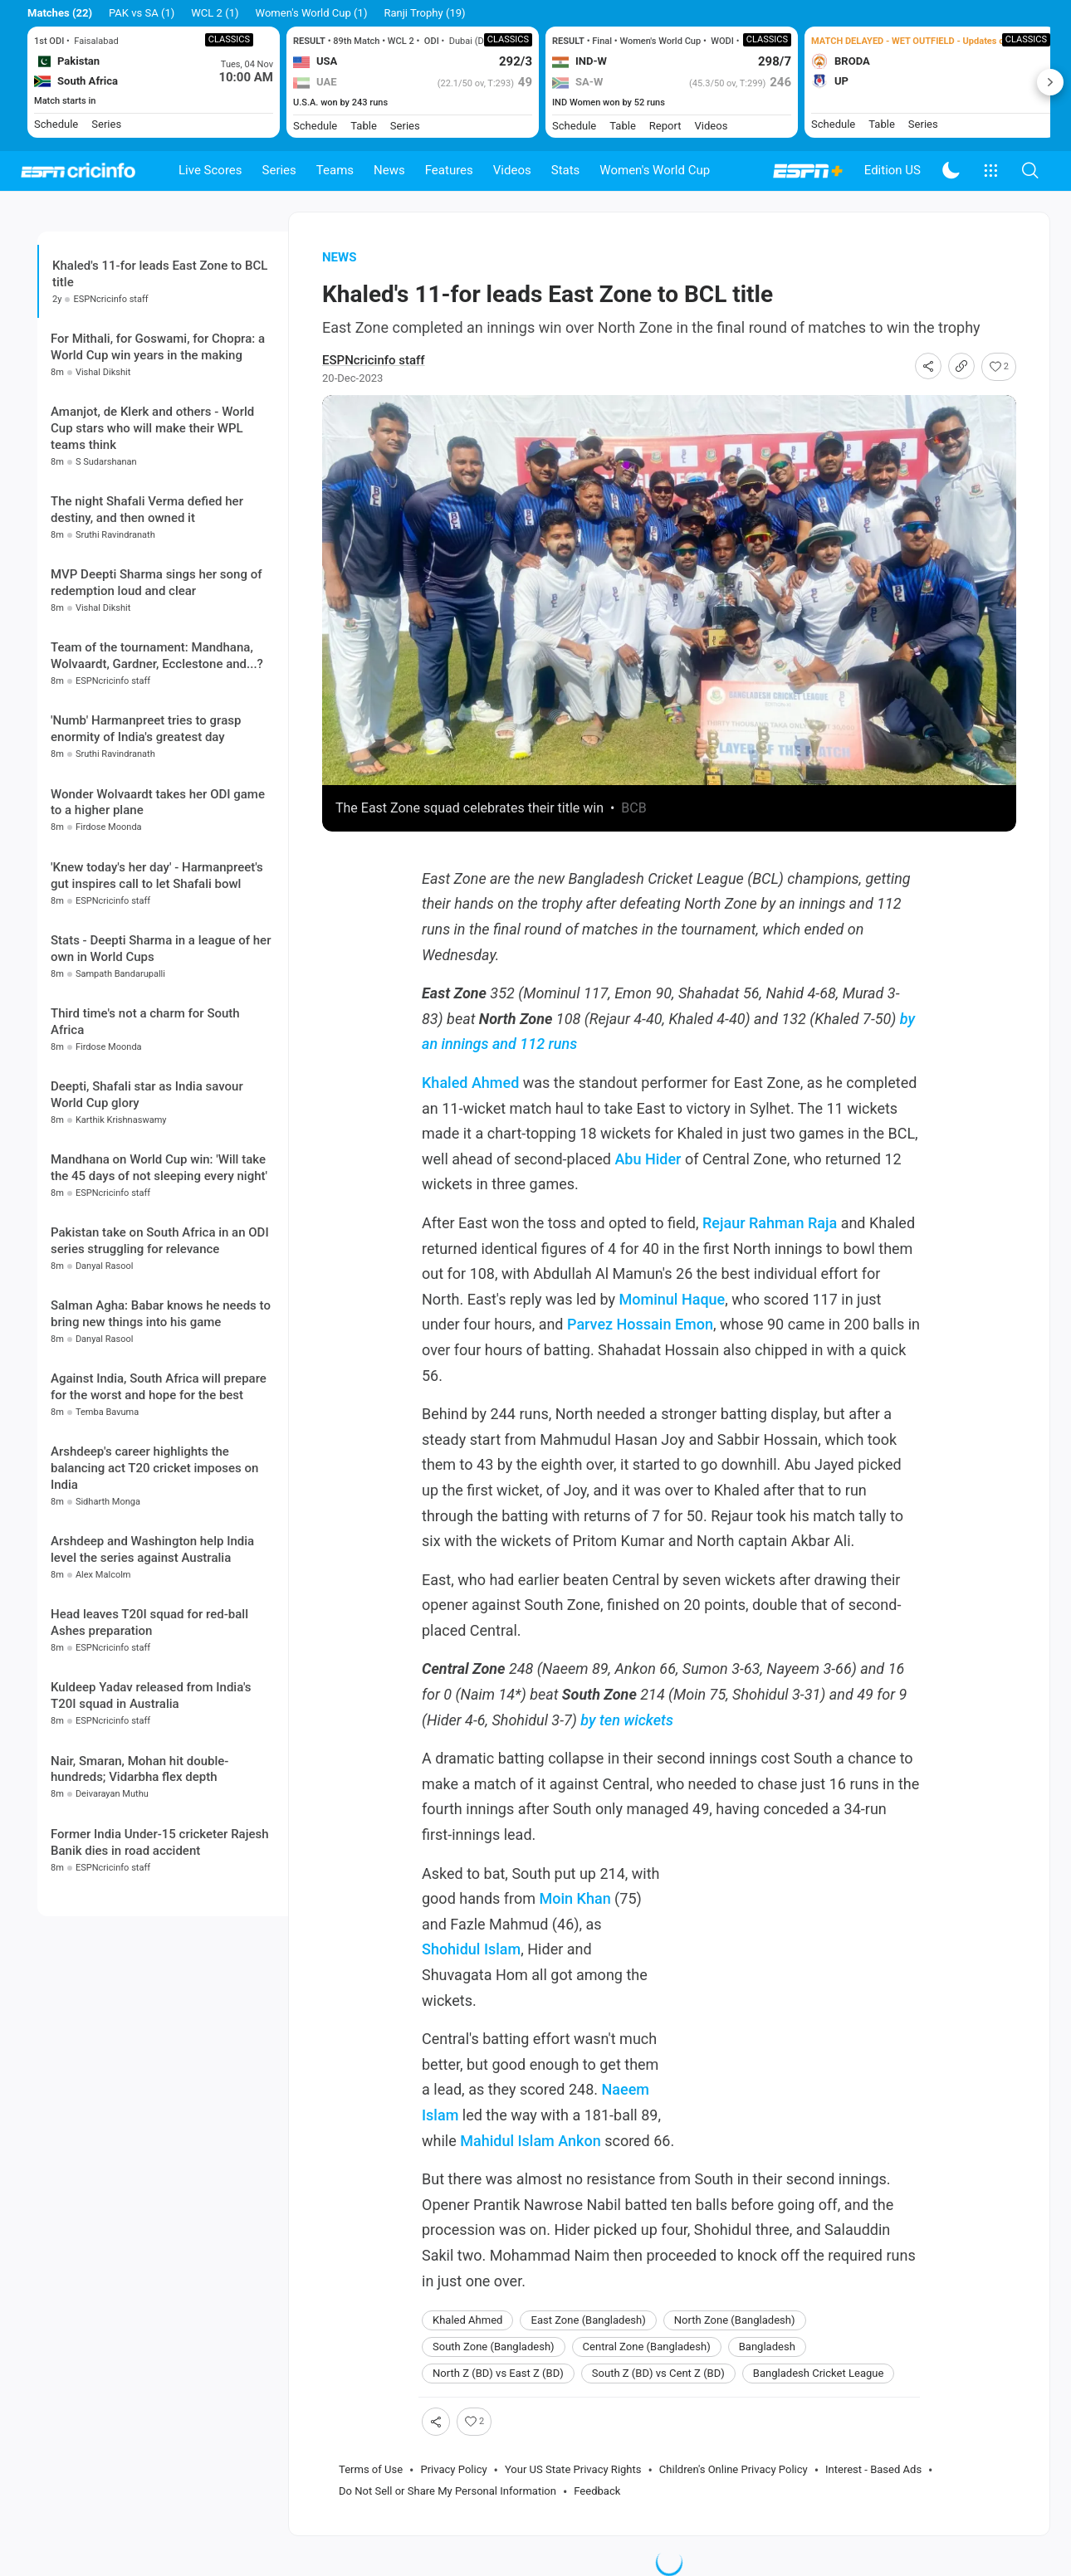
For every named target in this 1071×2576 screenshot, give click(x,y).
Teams (335, 170)
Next (1050, 82)
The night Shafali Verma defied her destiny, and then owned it (147, 509)
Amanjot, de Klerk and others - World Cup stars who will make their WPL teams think (152, 428)
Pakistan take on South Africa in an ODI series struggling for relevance (160, 1240)
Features (449, 170)
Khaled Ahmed (470, 1082)
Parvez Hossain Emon (640, 1324)
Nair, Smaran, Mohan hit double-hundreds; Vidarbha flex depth (139, 1769)
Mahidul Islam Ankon (530, 2140)
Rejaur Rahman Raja (769, 1223)
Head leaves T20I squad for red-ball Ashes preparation (149, 1622)
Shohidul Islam (471, 1949)
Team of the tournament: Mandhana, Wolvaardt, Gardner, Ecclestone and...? (157, 655)
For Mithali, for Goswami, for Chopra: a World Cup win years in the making (158, 347)
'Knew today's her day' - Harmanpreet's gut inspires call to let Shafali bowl (157, 875)
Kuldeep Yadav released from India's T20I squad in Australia (151, 1695)
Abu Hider (647, 1159)
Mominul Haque (672, 1299)
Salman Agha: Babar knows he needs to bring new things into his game (161, 1313)
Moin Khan (575, 1898)
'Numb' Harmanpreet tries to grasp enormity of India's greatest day (146, 728)
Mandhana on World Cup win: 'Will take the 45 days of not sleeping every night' (159, 1167)
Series (279, 170)
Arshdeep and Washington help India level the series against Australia (152, 1549)
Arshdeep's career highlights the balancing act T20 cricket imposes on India (154, 1468)
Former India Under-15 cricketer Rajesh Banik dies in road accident (160, 1842)
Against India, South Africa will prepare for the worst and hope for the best (159, 1387)
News (389, 170)
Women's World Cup (654, 170)
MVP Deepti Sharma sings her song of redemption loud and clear (156, 582)
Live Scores (210, 170)
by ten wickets (626, 1720)
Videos (512, 170)
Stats (565, 170)
